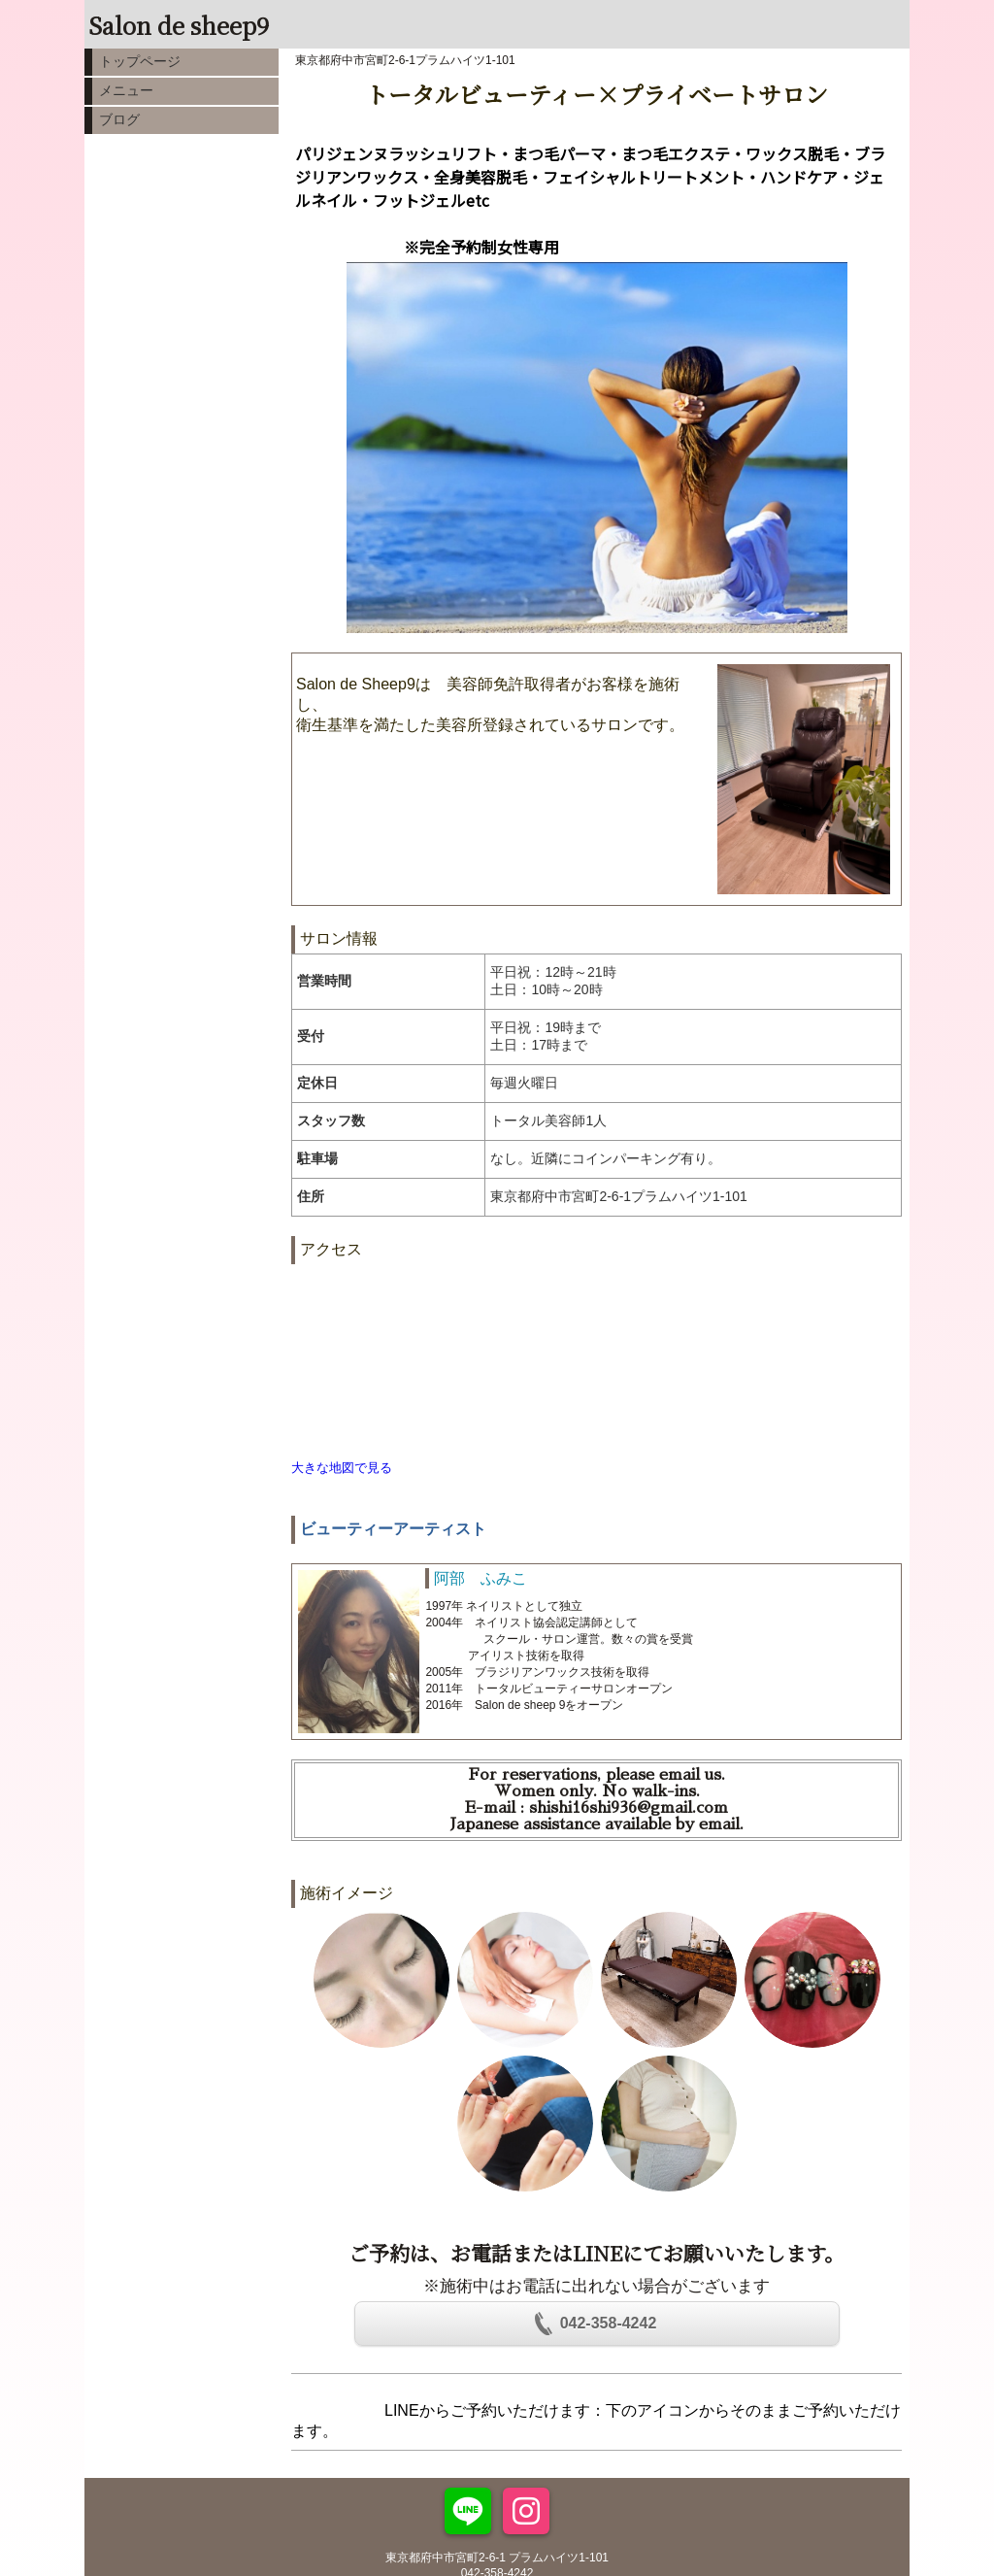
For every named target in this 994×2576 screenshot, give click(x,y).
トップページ (140, 61)
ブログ (119, 119)
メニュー (126, 90)
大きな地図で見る (341, 1467)
